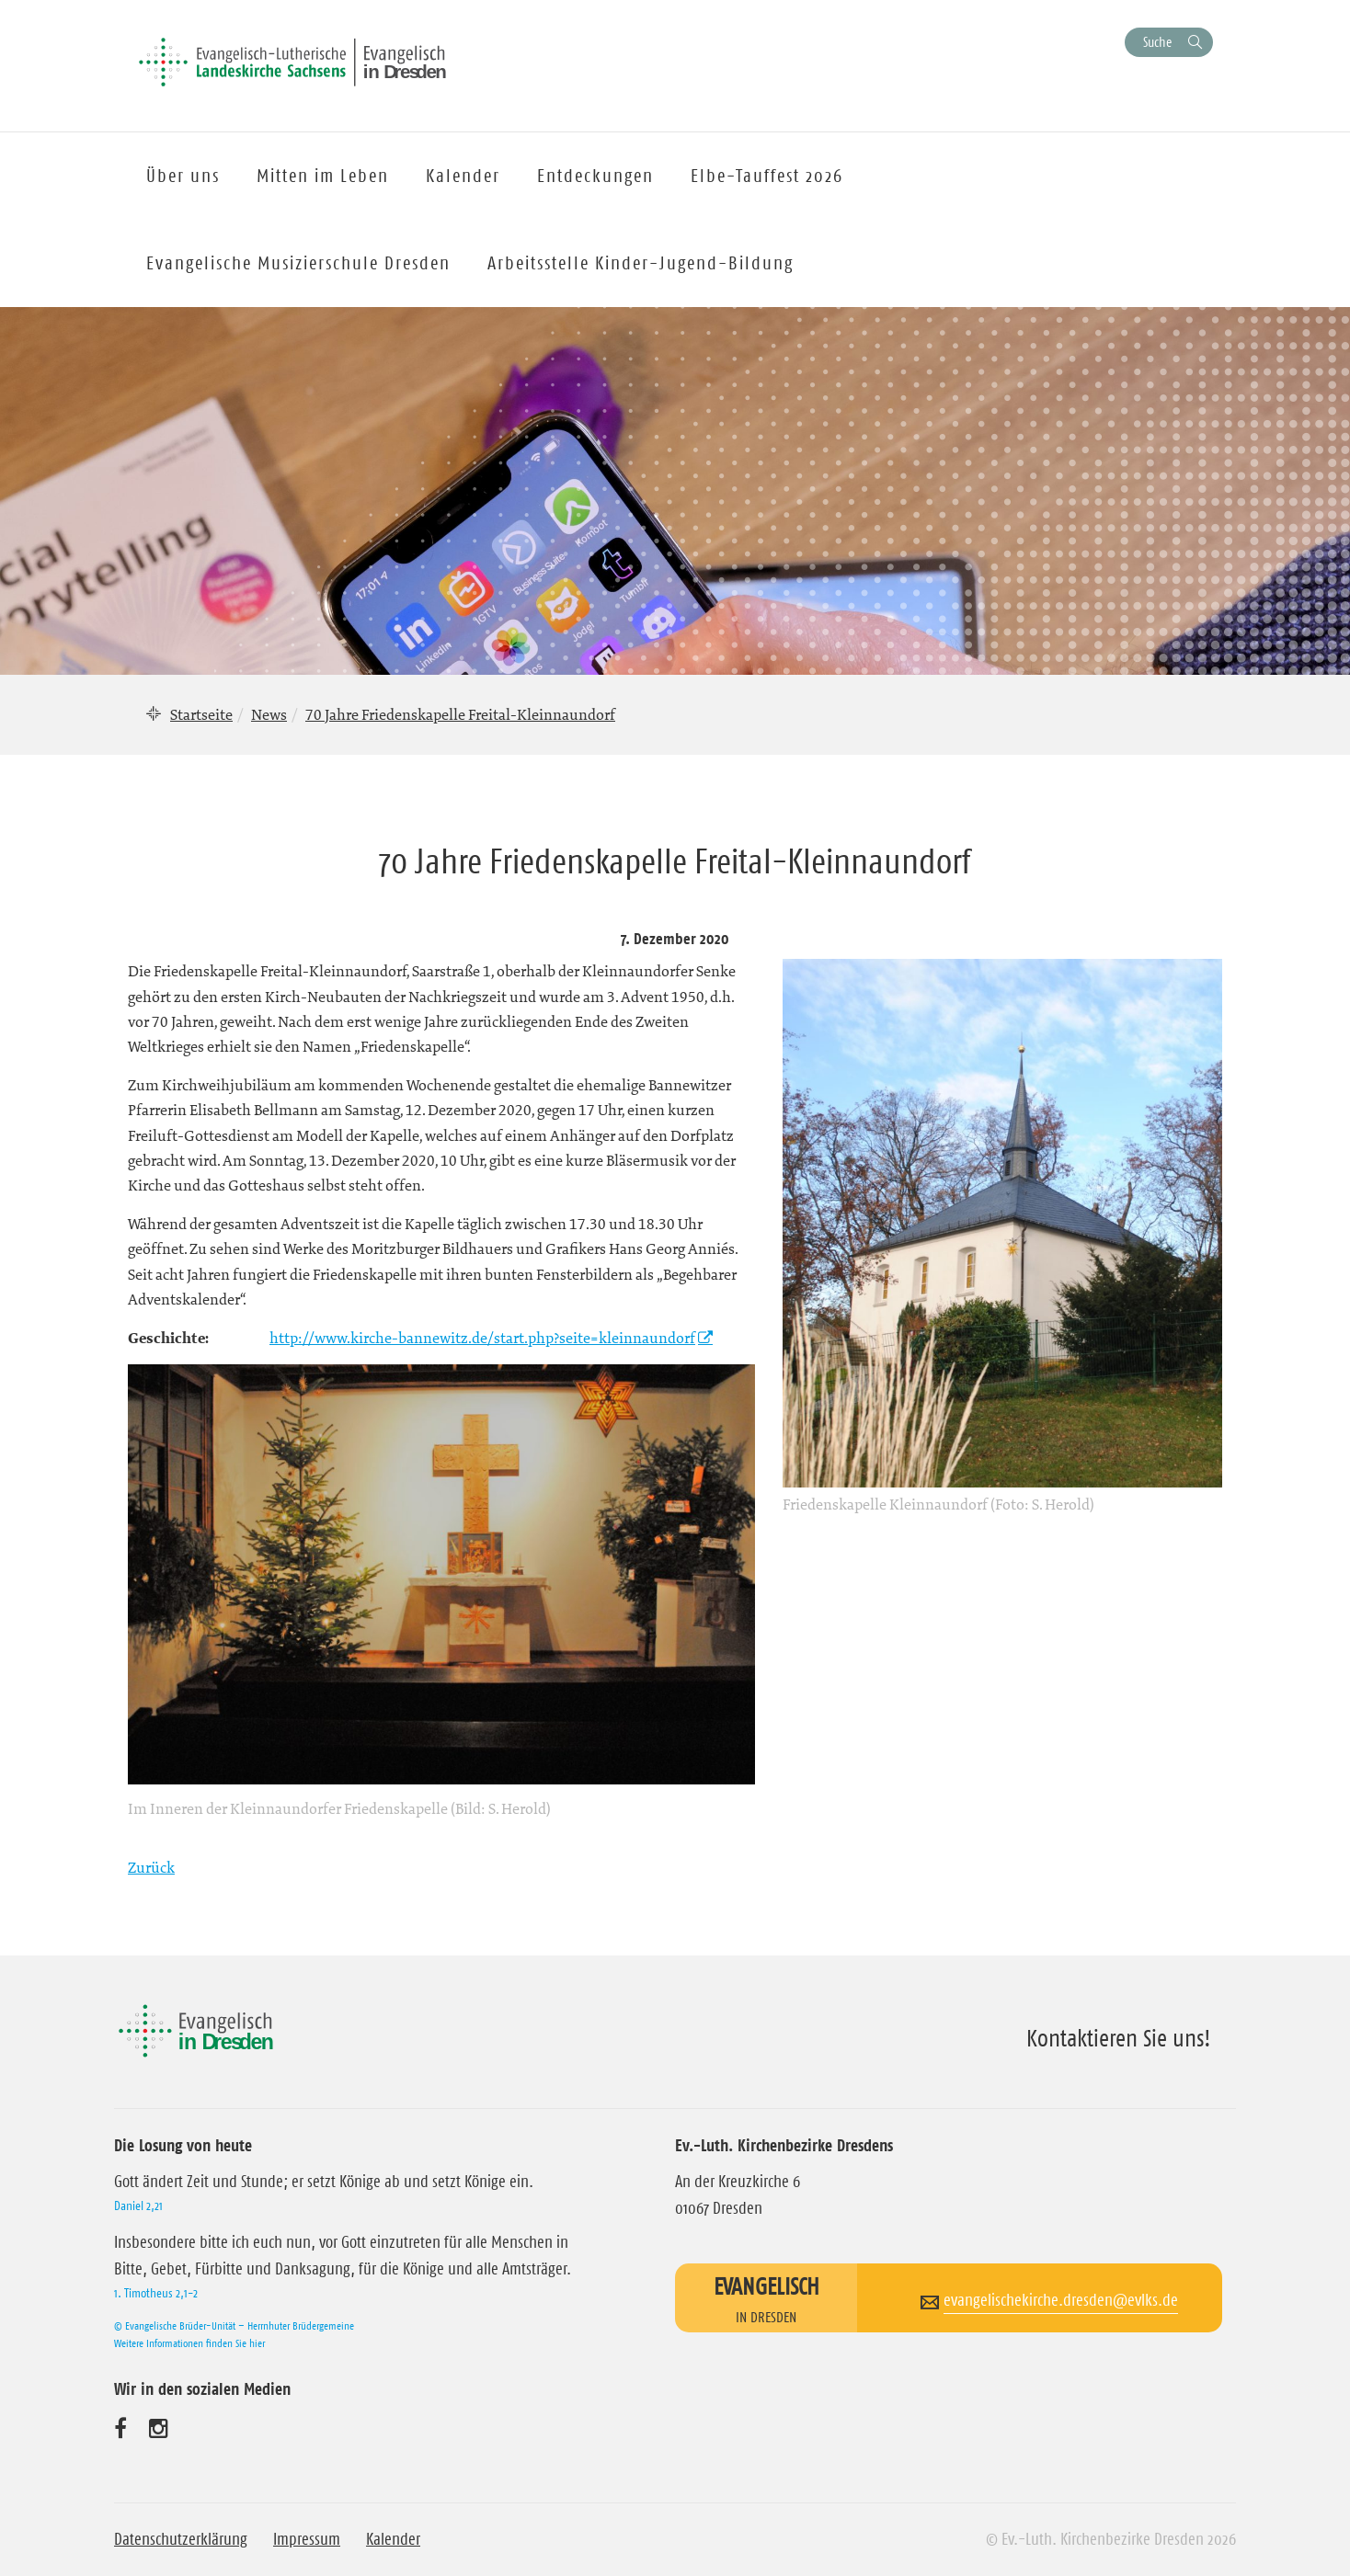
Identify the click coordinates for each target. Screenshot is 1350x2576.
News (269, 714)
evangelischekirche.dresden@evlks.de (1061, 2300)
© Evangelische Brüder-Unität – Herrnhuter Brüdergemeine (234, 2325)
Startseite (201, 714)
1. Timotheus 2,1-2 (156, 2293)
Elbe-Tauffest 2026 (767, 176)
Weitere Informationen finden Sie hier (189, 2343)
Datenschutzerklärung (180, 2539)
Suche (1157, 42)
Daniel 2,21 (138, 2205)
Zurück (151, 1867)
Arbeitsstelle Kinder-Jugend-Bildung (640, 263)
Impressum (306, 2539)
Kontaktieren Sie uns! (1118, 2038)
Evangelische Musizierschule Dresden (298, 263)
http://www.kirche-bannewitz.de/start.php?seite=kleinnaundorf (482, 1338)
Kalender (393, 2539)
